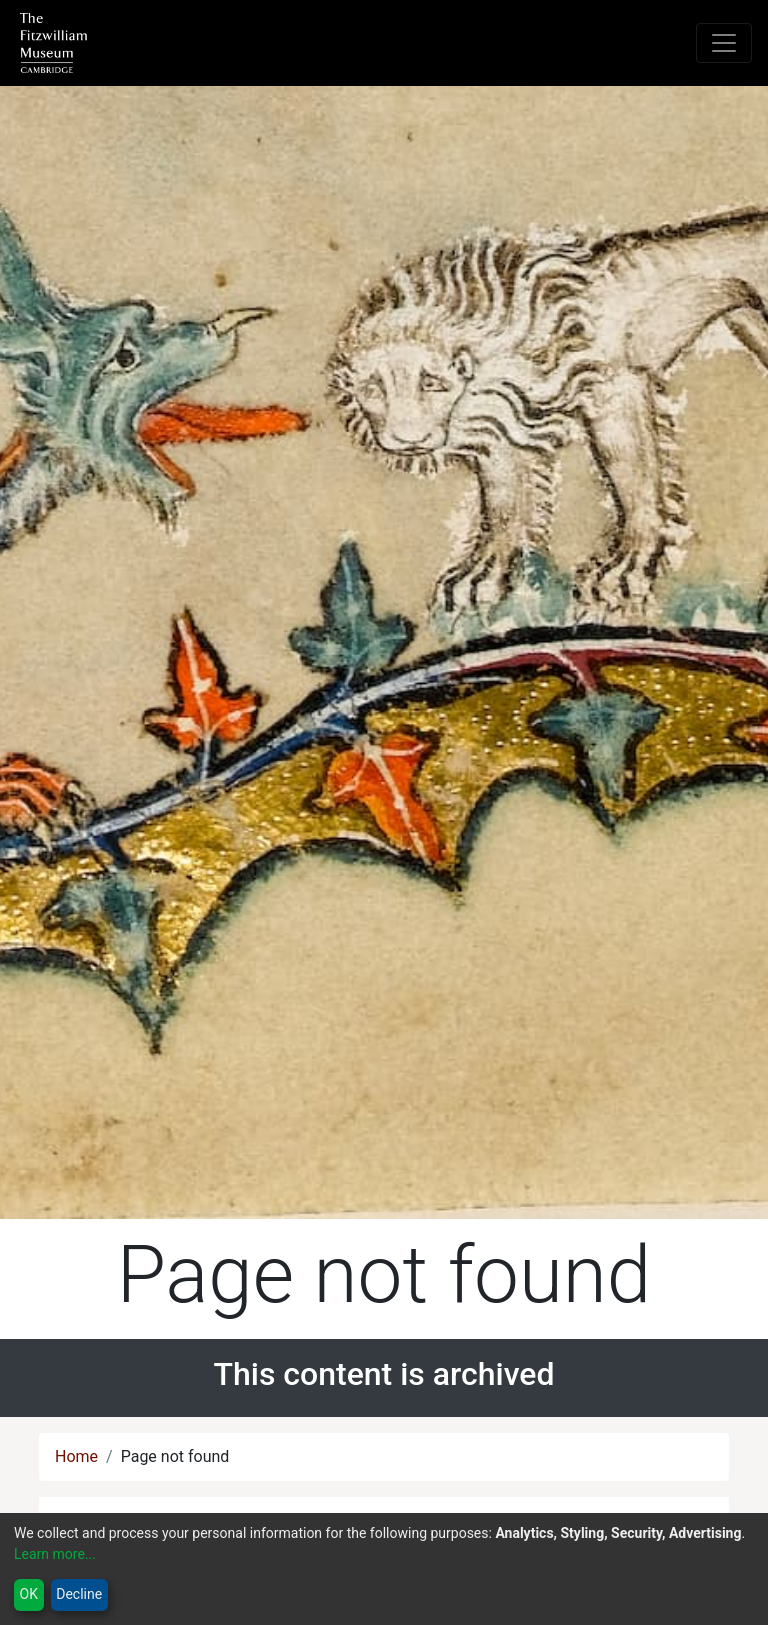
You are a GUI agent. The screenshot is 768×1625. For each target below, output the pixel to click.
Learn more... (55, 1554)
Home (76, 1456)
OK (29, 1594)
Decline (79, 1594)
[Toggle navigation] (724, 43)
